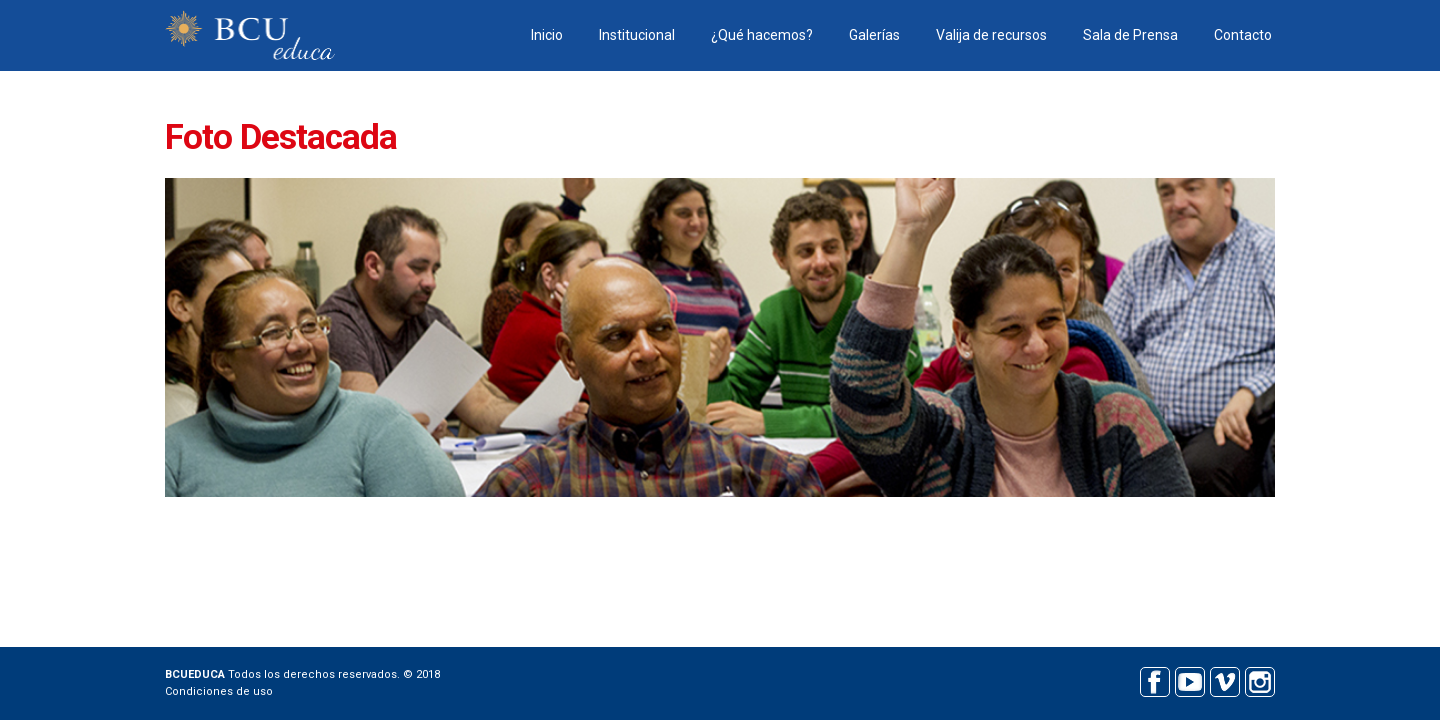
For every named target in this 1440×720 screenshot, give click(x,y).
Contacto (1243, 35)
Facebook (1154, 679)
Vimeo (1224, 679)
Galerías (874, 35)
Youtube (1189, 679)
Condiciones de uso (219, 691)
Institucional (637, 35)
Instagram (1259, 679)
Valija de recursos (991, 35)
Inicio (547, 35)
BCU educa (250, 35)
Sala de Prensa (1130, 35)
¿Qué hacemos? (762, 35)
